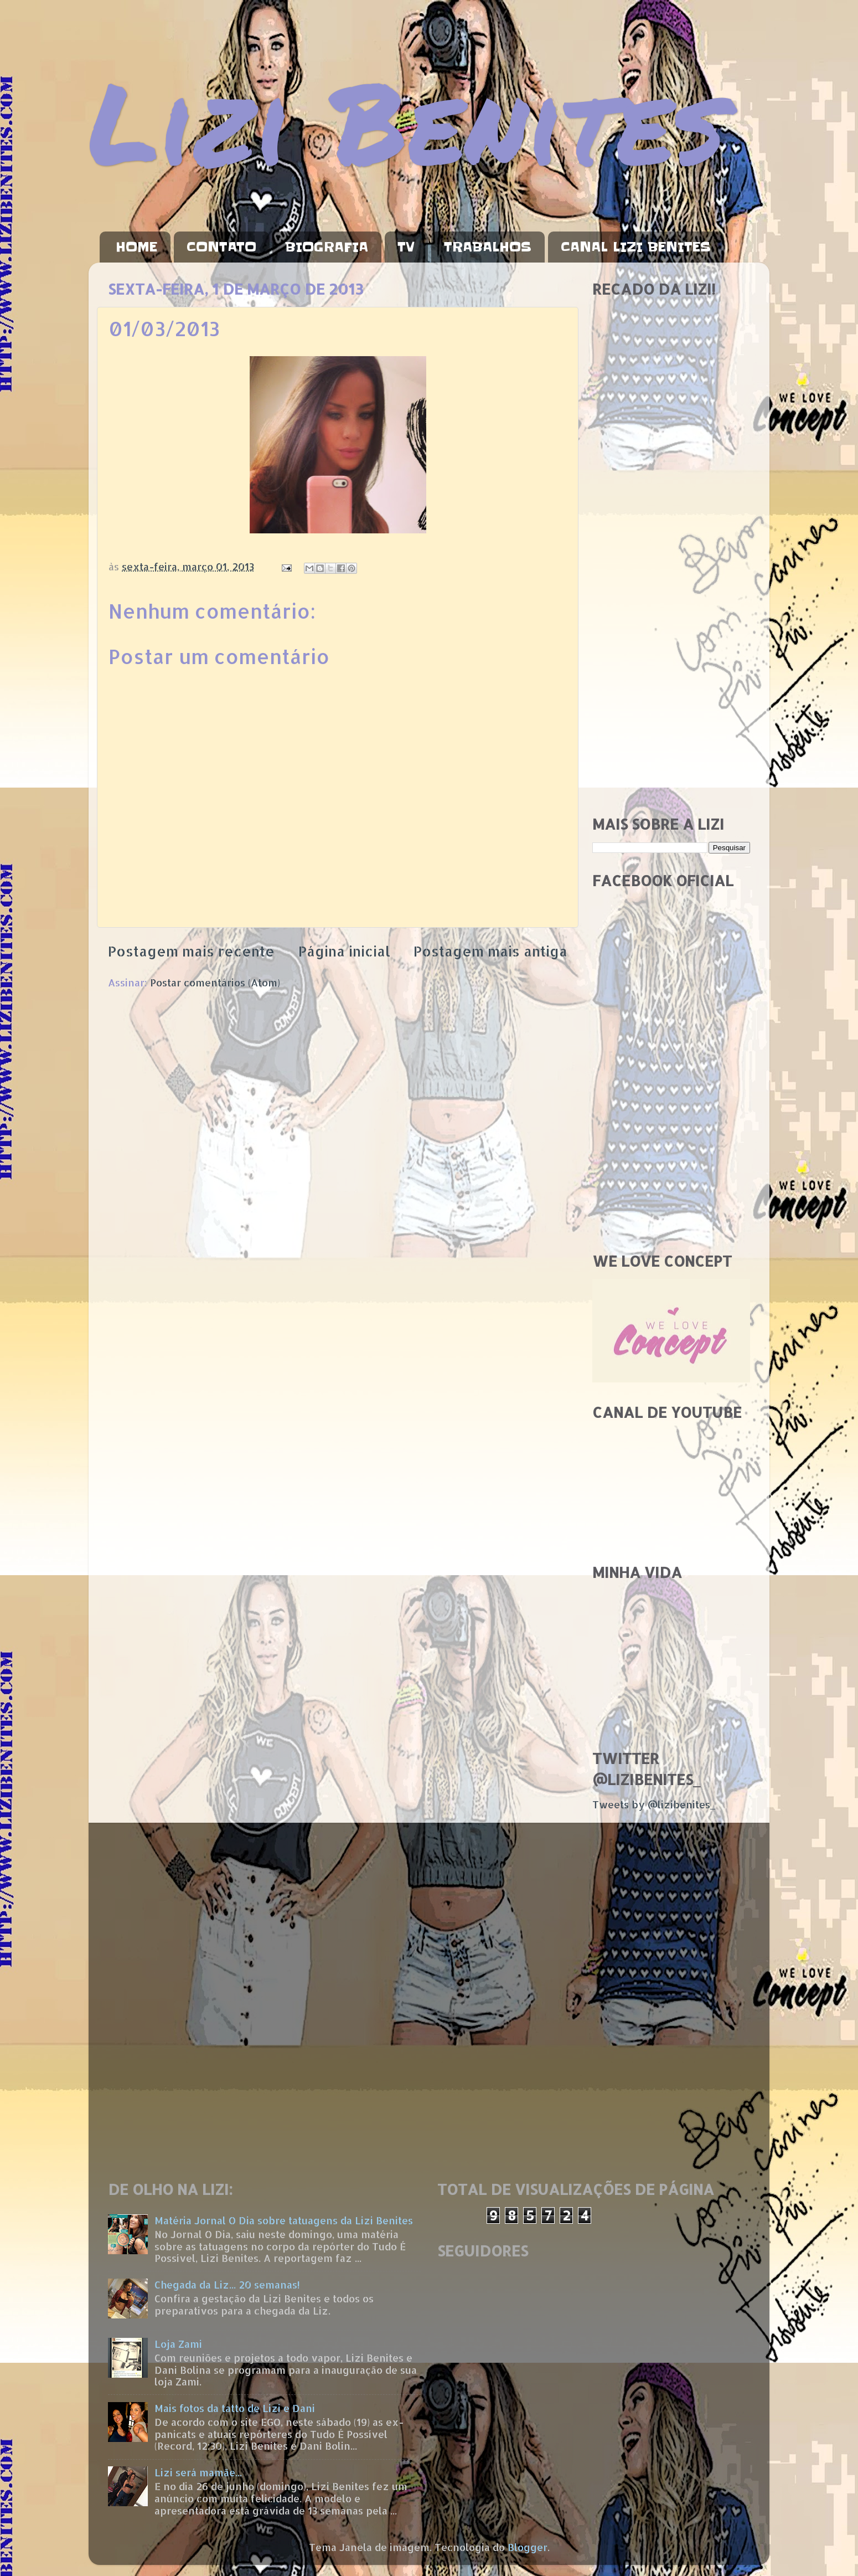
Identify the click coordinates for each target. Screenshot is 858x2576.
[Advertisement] (671, 631)
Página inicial (344, 951)
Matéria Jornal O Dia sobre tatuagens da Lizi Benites (283, 2220)
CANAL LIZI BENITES (636, 247)
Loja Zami (178, 2343)
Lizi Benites (407, 120)
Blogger (527, 2547)
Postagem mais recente (191, 951)
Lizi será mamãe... (198, 2472)
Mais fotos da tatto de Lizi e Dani (234, 2408)
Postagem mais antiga (490, 951)
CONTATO (221, 247)
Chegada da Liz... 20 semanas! (227, 2284)
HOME (136, 247)
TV (406, 247)
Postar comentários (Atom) (215, 982)
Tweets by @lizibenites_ (653, 1804)
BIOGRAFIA (326, 247)
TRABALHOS (487, 247)
